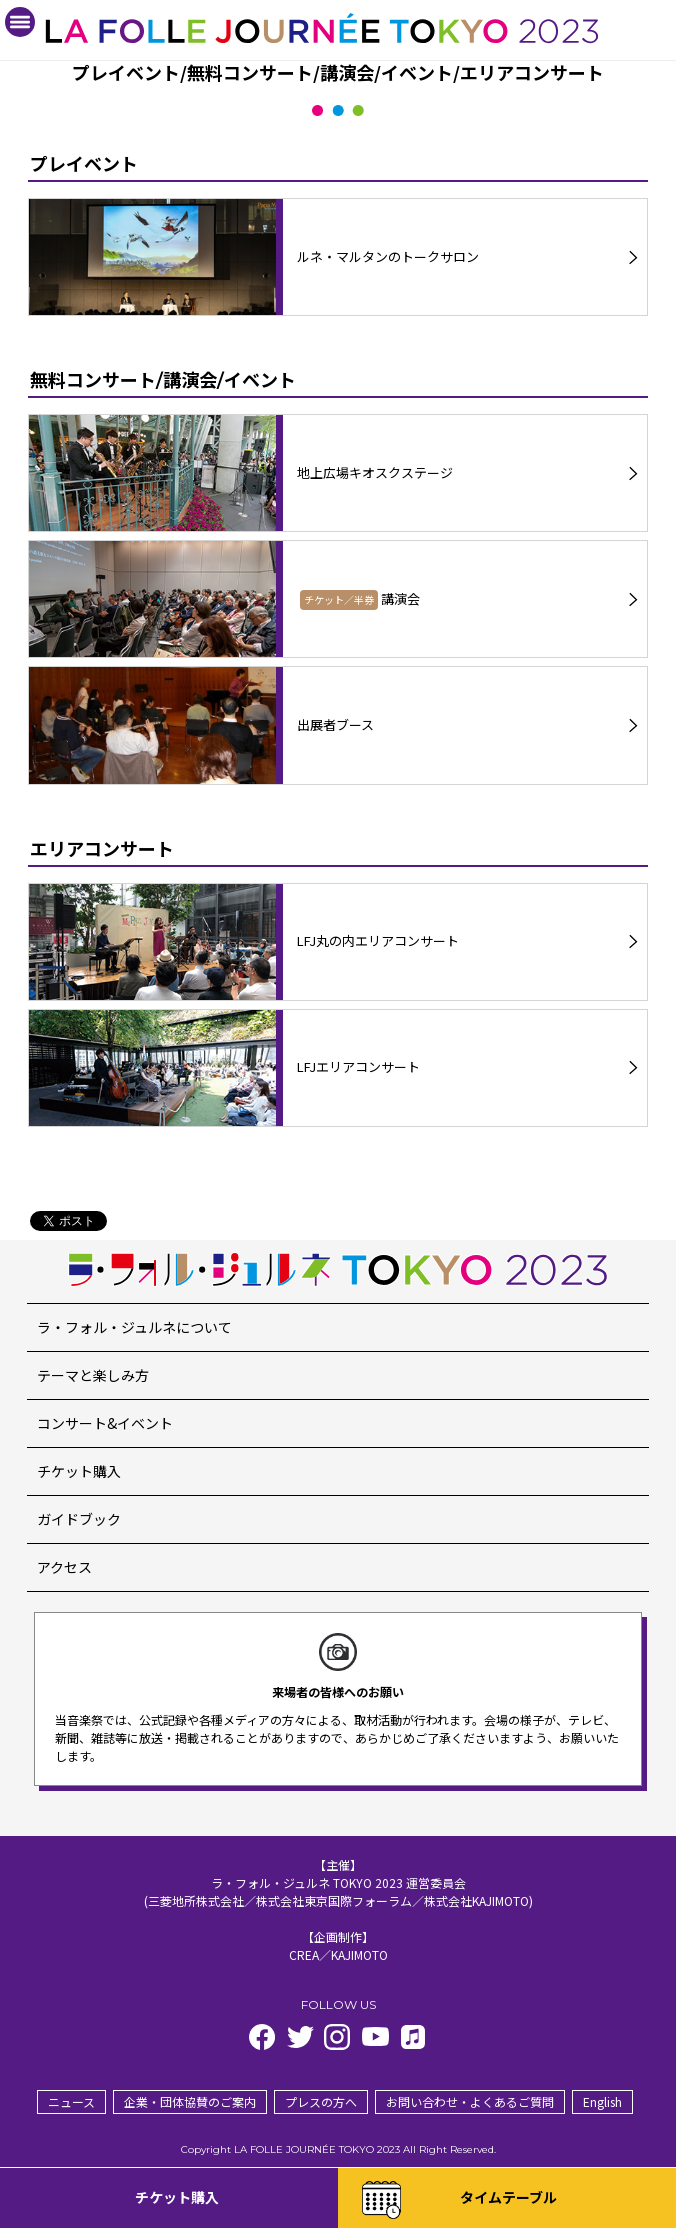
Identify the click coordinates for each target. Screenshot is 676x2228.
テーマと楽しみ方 (93, 1375)
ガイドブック (79, 1519)
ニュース (71, 2101)
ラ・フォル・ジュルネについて (134, 1327)
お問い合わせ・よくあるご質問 (470, 2101)
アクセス (64, 1567)
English (602, 2101)
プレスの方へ (321, 2101)
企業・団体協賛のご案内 (190, 2101)
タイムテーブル (508, 2197)
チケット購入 (79, 1471)
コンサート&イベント (105, 1423)
